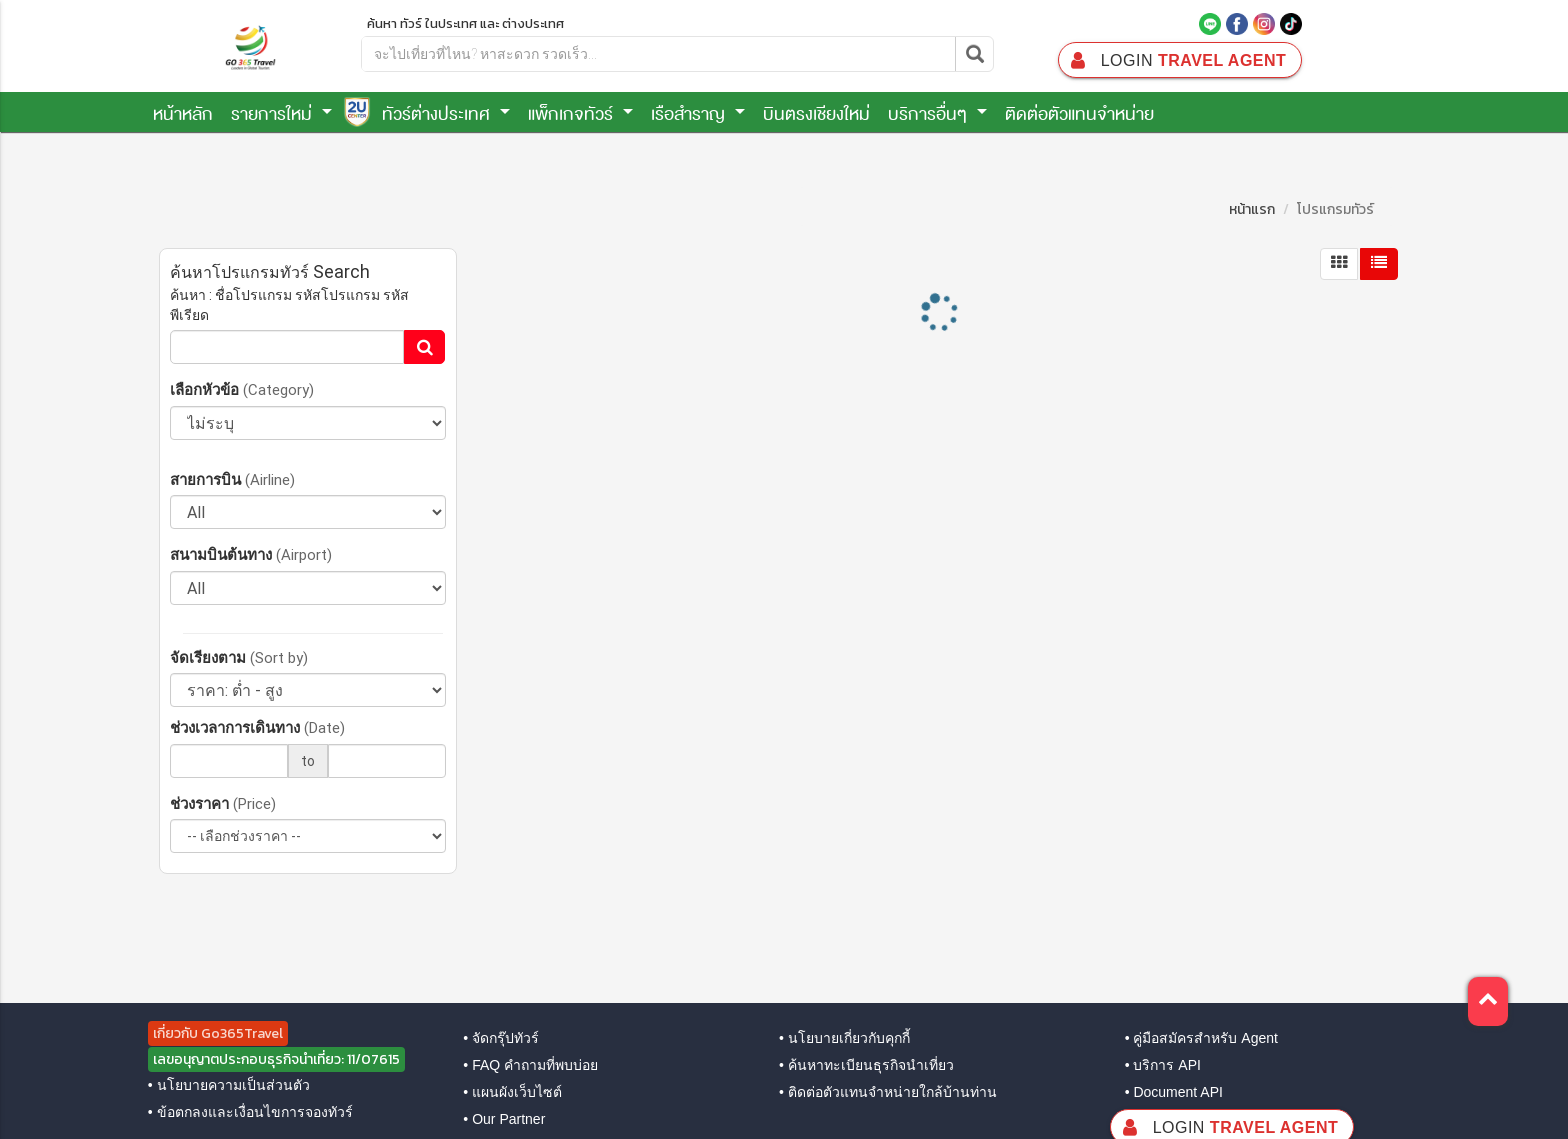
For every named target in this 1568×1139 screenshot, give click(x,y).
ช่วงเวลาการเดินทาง (257, 727)
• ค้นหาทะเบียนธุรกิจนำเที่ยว (866, 1065)
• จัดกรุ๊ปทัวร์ (501, 1038)
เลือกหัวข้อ (242, 389)
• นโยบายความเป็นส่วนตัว (229, 1085)
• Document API (1174, 1092)
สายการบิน (232, 479)
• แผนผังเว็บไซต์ (512, 1092)
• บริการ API (1163, 1065)
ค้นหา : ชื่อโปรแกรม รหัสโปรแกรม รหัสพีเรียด (289, 305)
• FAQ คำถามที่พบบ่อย (530, 1065)
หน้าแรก (1252, 209)
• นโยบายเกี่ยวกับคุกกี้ (844, 1038)
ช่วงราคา (223, 803)
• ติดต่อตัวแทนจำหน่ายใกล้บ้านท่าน (888, 1092)
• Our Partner (504, 1119)
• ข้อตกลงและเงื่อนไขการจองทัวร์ (250, 1112)
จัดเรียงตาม (239, 657)
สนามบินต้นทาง (251, 554)
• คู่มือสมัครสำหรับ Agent (1201, 1038)
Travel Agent (1176, 60)
